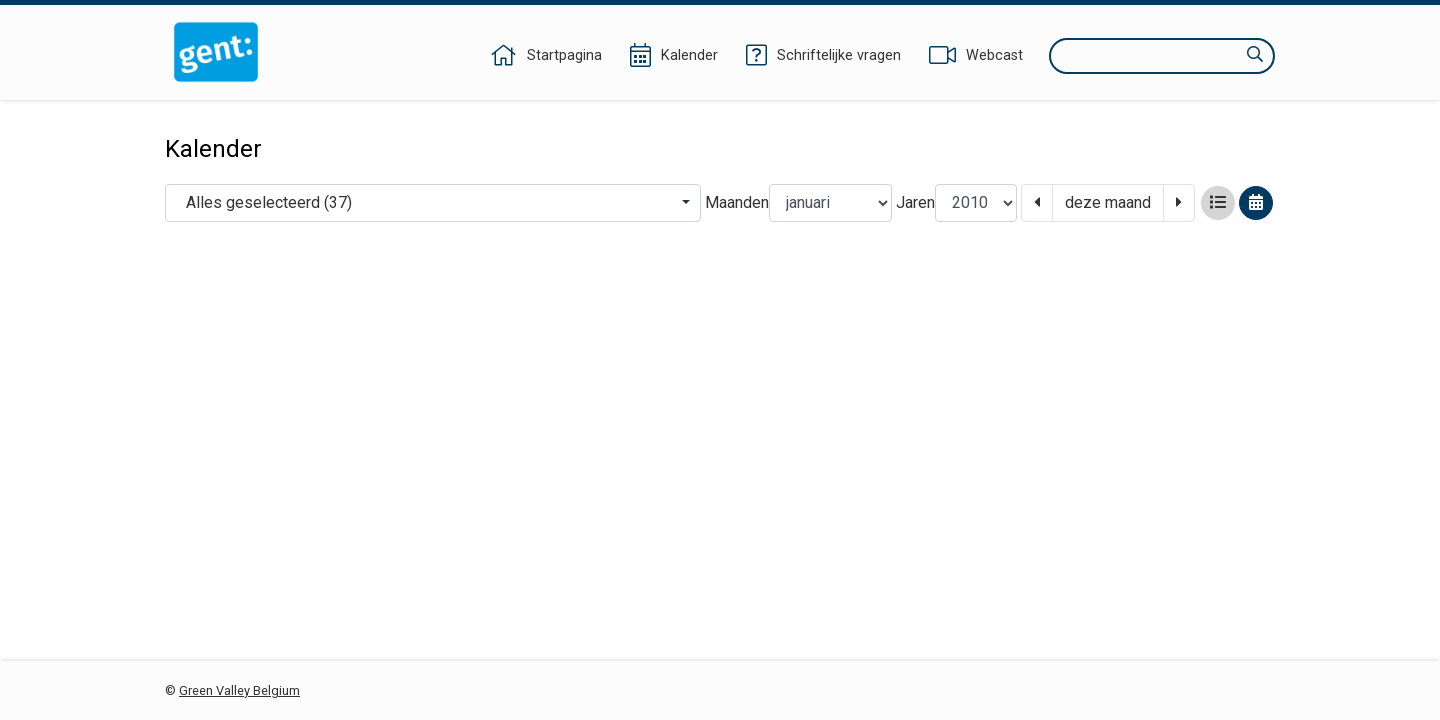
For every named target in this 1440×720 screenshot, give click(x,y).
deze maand (1108, 202)
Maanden (737, 202)
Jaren (915, 202)
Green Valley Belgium (239, 690)
